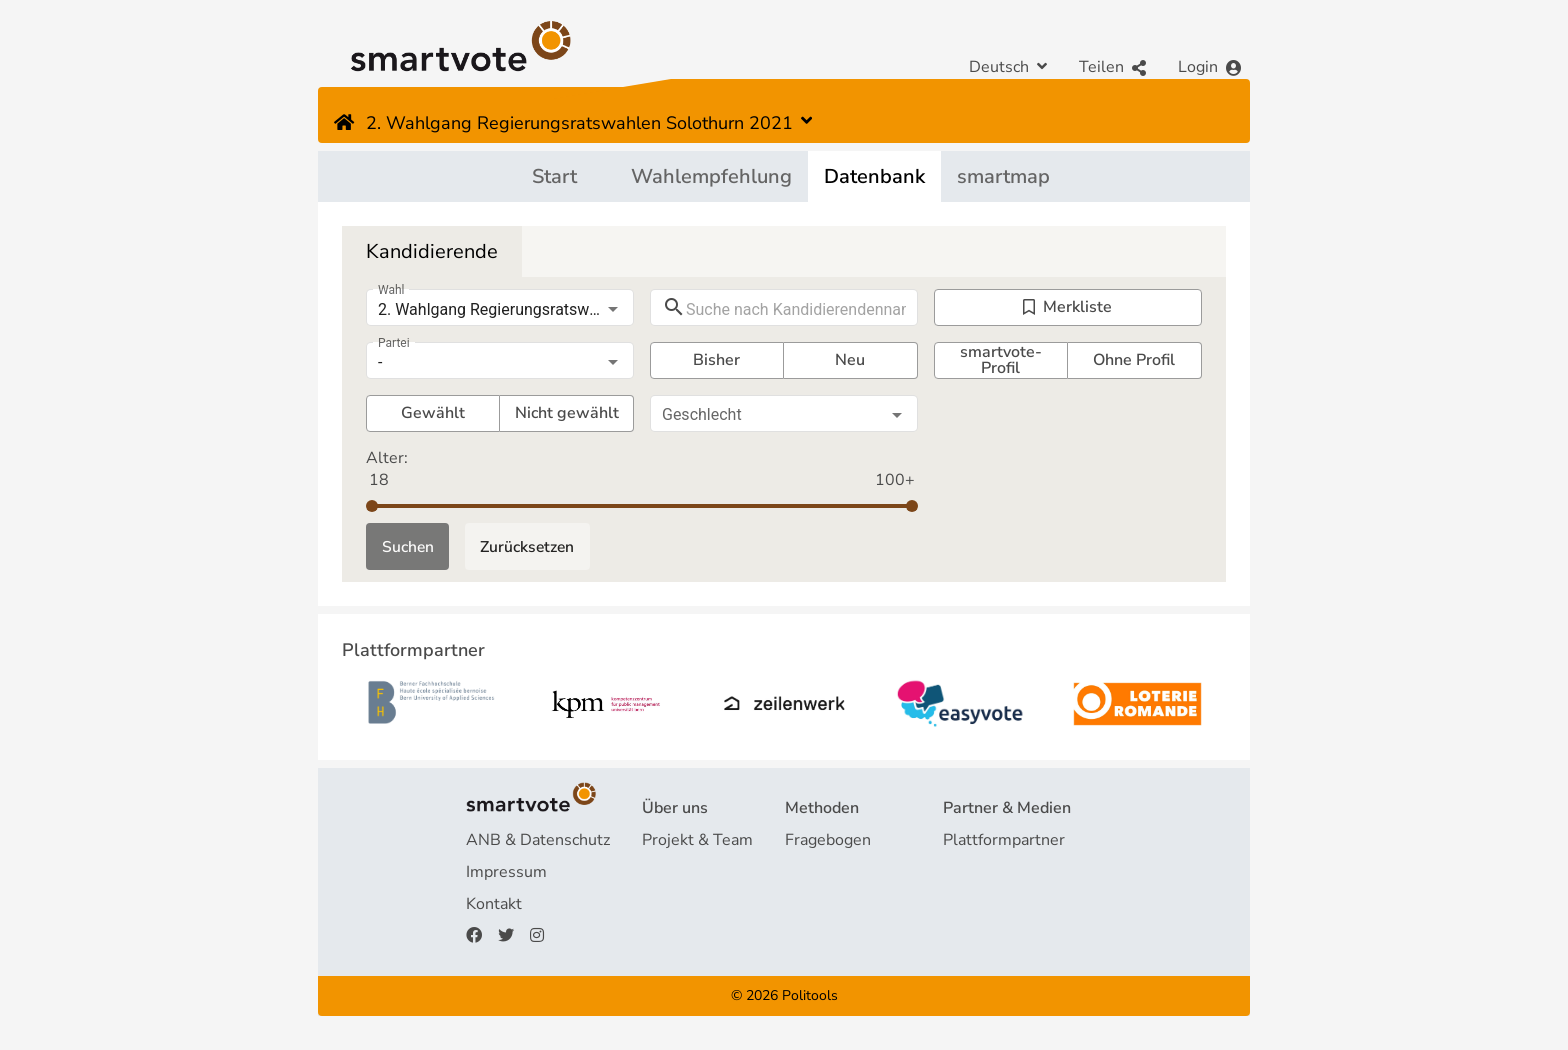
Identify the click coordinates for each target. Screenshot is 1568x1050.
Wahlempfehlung (711, 176)
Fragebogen (828, 842)
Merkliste (1067, 307)
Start (554, 176)
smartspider (828, 906)
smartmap (1003, 176)
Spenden (674, 938)
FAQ (658, 874)
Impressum (506, 874)
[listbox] (500, 310)
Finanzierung (688, 906)
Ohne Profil (1134, 360)
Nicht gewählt (567, 413)
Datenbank (874, 176)
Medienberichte (999, 874)
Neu (850, 360)
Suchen (408, 547)
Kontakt (494, 906)
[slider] (372, 506)
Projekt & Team (697, 842)
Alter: (387, 458)
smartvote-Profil (1001, 360)
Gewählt (433, 413)
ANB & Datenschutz (538, 842)
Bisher (716, 360)
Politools (810, 996)
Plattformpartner (1004, 842)
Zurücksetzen (531, 547)
